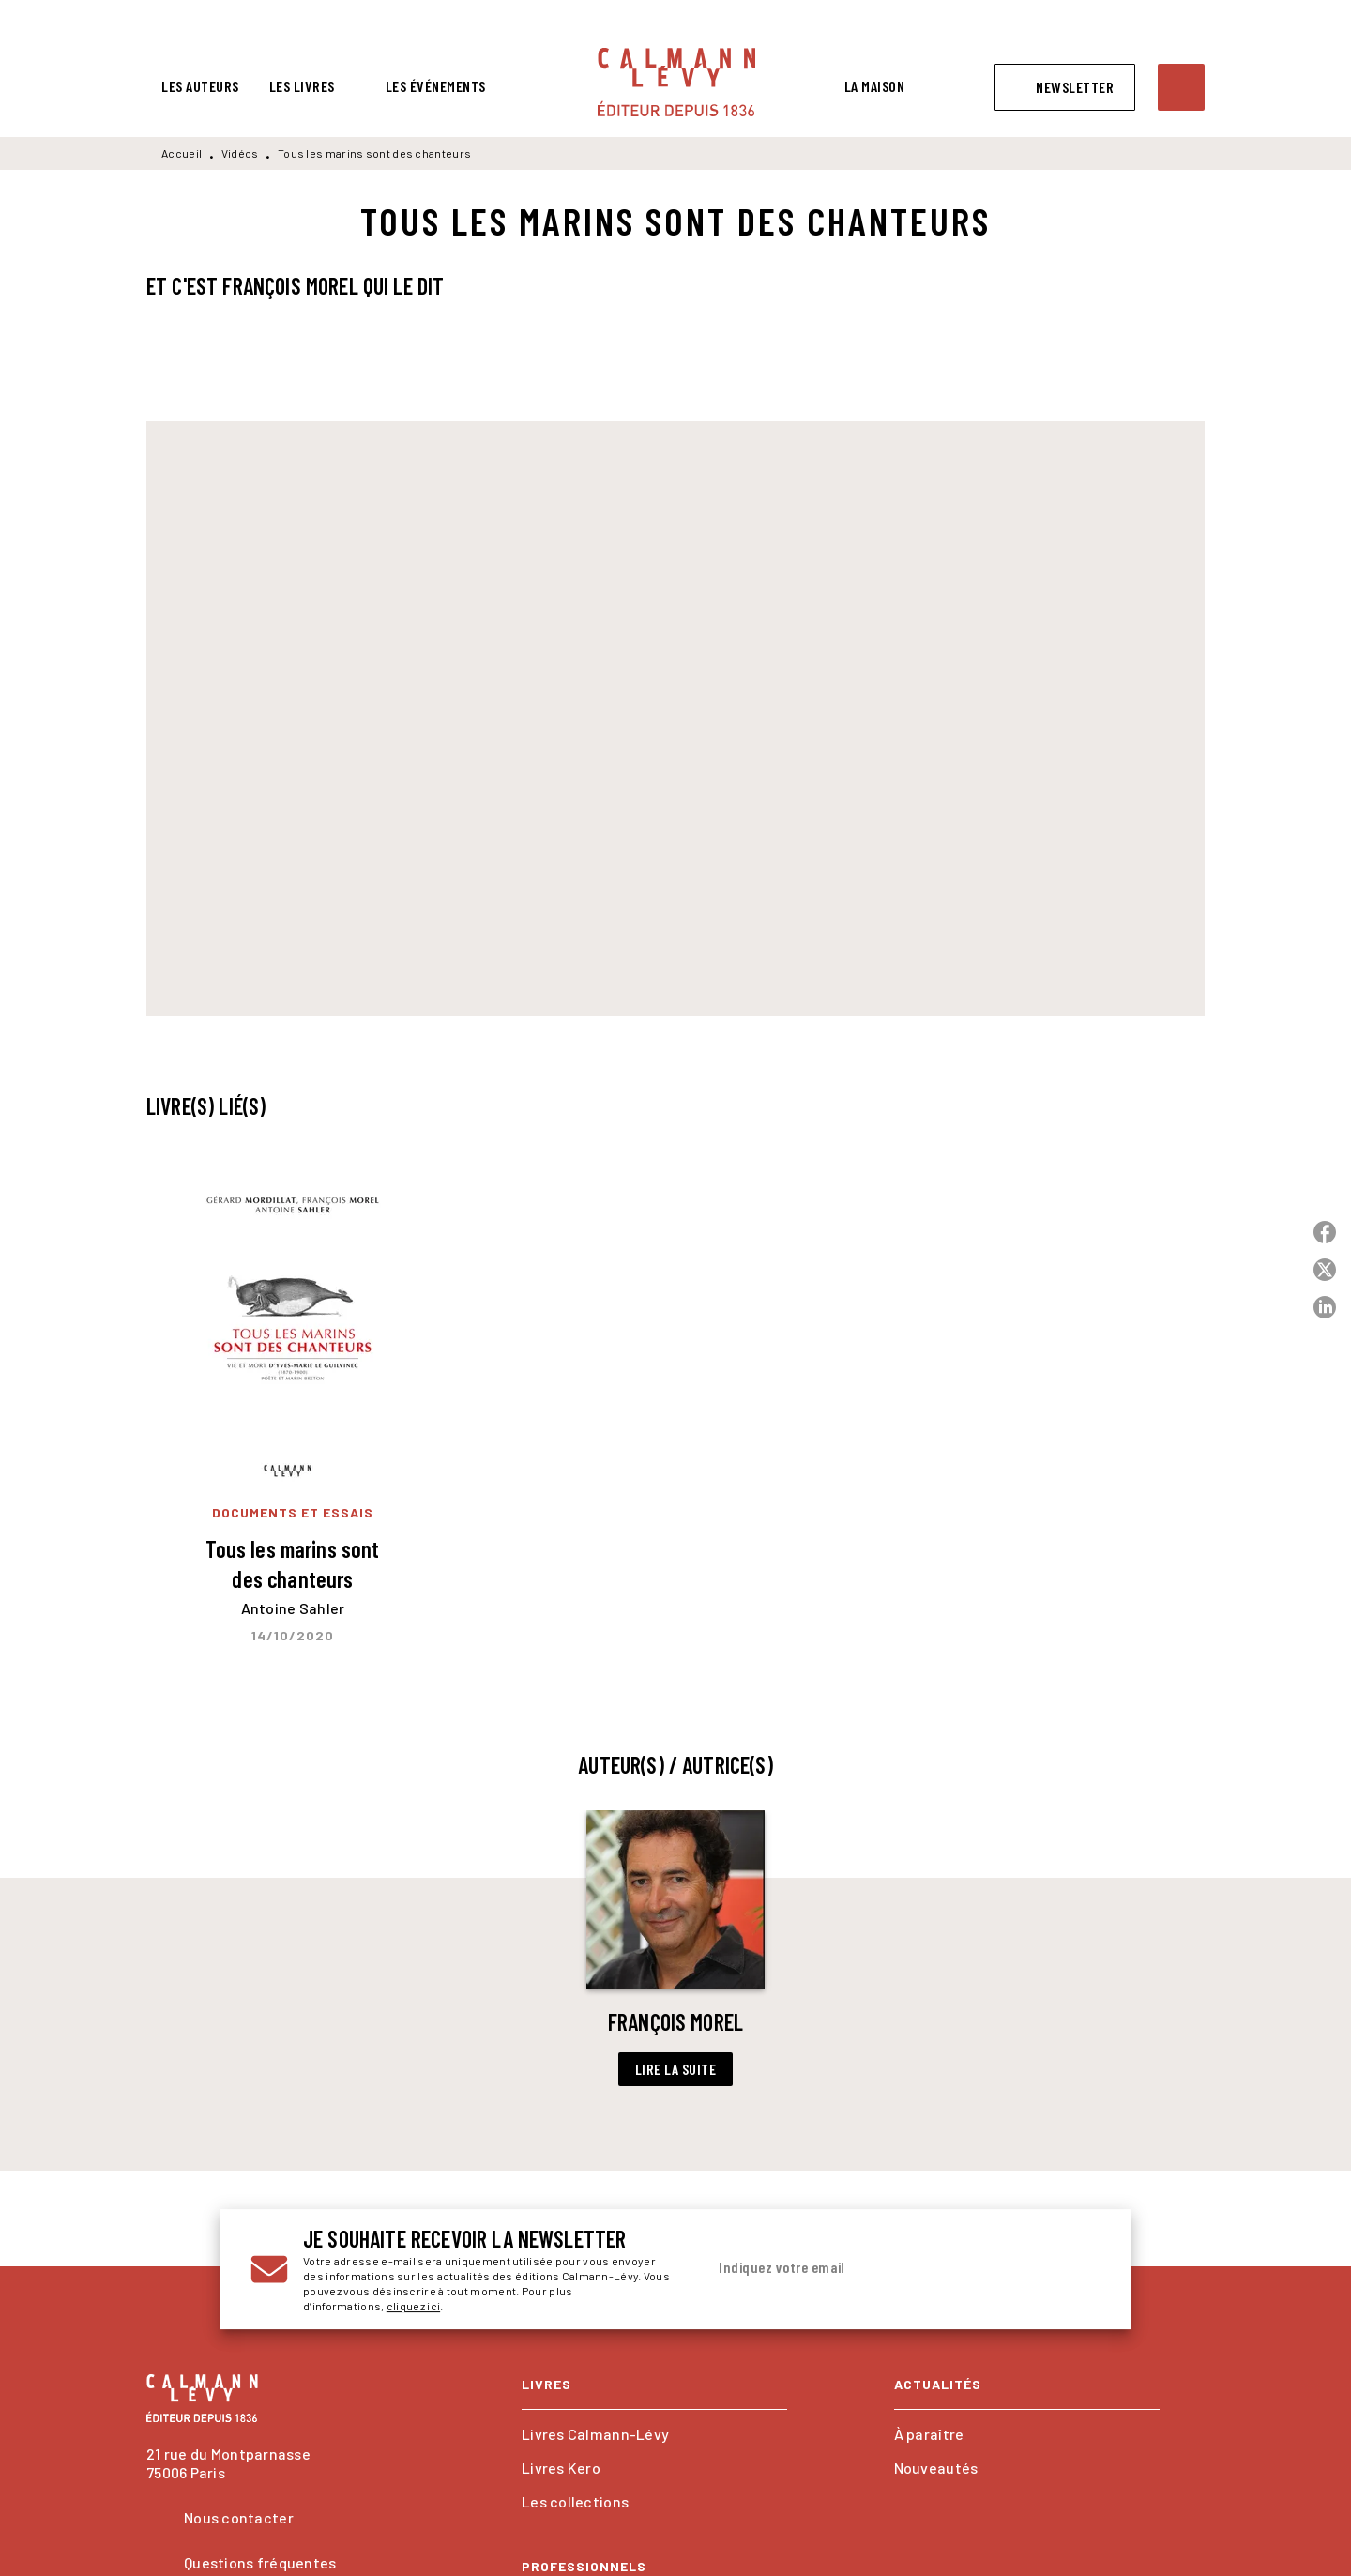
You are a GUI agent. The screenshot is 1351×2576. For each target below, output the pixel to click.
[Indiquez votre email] (880, 2268)
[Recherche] (1181, 87)
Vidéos (240, 153)
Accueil (181, 153)
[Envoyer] (1078, 2269)
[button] (1064, 87)
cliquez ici (413, 2305)
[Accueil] (676, 82)
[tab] (200, 86)
